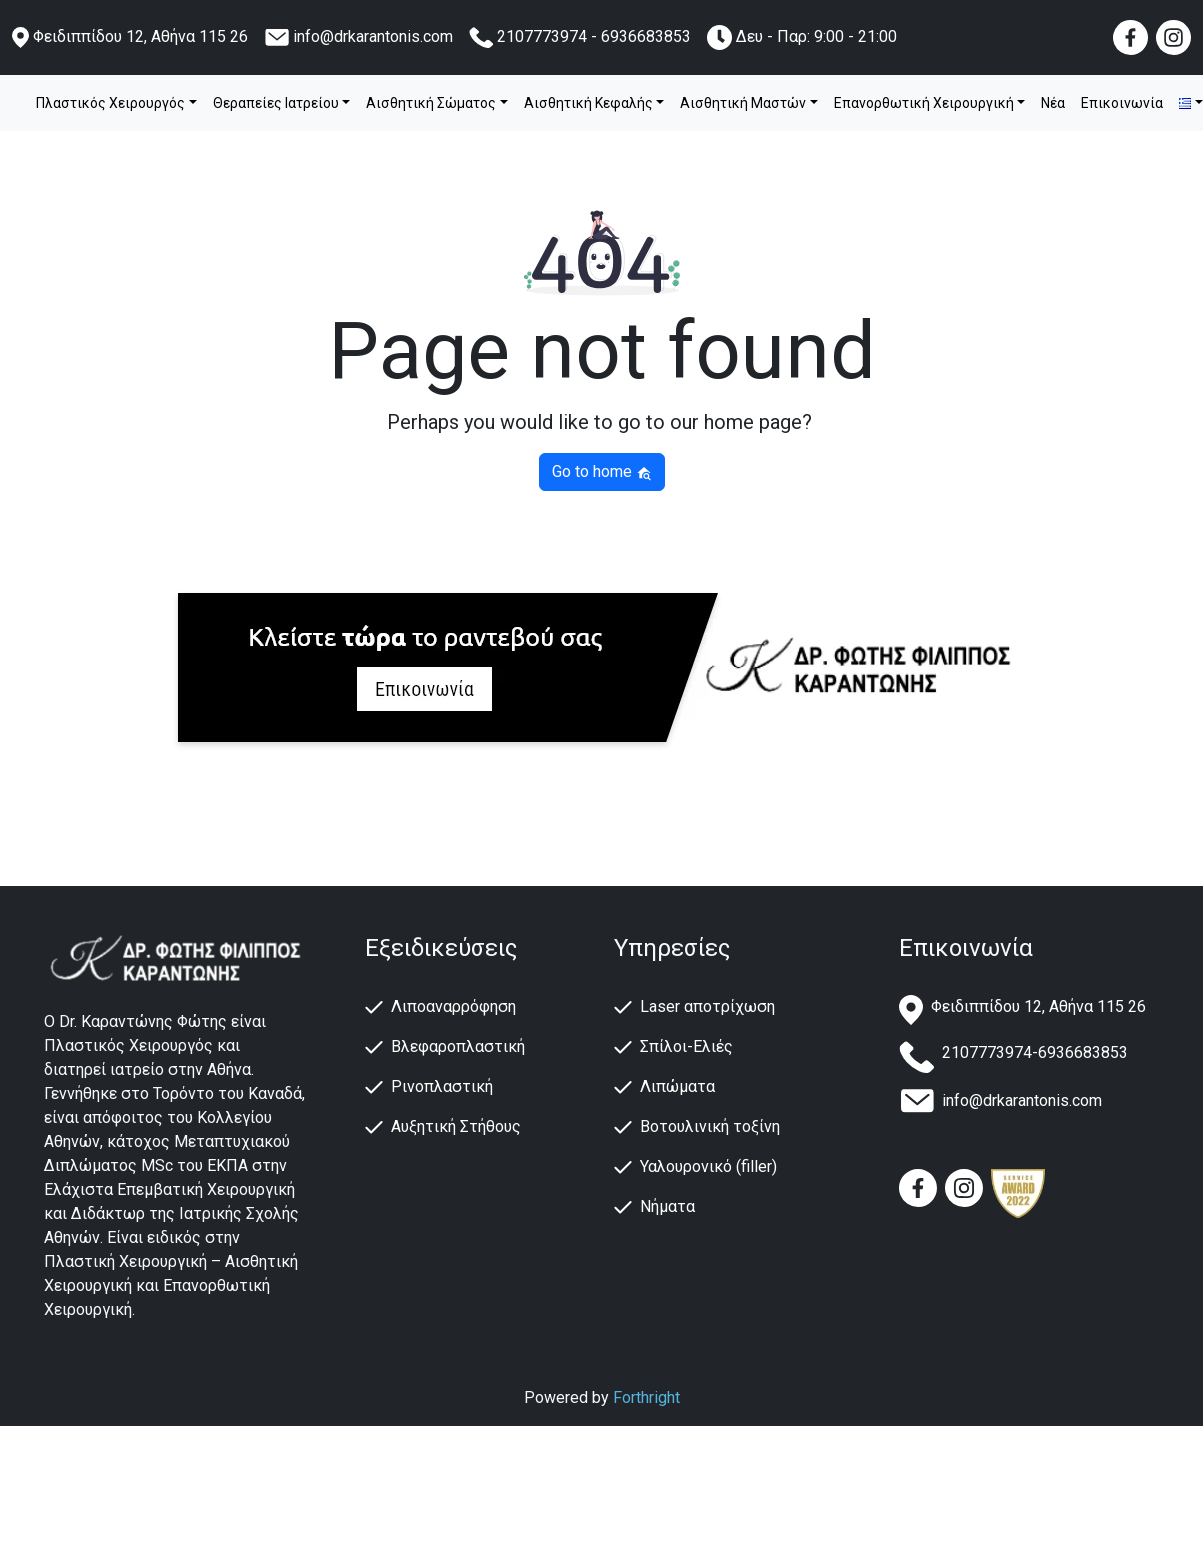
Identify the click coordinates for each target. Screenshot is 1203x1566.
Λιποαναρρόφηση (453, 1006)
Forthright (646, 1397)
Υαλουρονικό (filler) (708, 1166)
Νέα (1053, 103)
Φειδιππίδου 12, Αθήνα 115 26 (140, 36)
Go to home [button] (602, 471)
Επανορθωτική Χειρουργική (924, 103)
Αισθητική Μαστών (743, 103)
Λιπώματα (677, 1086)
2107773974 (542, 36)
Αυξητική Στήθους (456, 1126)
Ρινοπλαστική (442, 1086)
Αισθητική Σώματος (431, 103)
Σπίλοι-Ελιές (686, 1046)
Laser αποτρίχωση (707, 1006)
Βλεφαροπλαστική (458, 1046)
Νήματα (667, 1206)
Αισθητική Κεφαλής (588, 103)
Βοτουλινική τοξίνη (710, 1126)
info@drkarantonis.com (373, 36)
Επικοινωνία (1122, 103)
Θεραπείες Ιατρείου (276, 103)
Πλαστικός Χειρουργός (110, 103)
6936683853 (646, 36)
